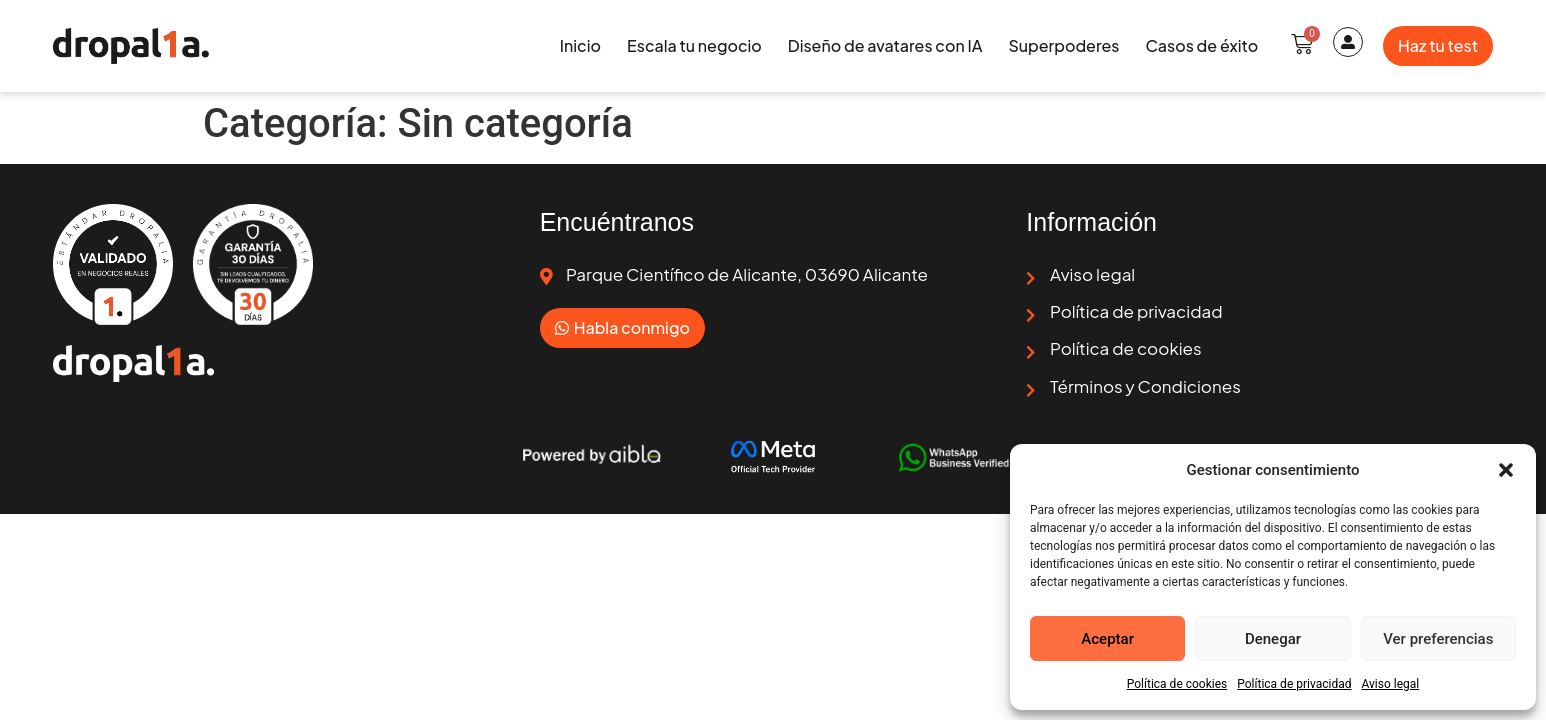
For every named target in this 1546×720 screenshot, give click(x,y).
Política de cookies (1177, 684)
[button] (1506, 470)
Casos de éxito (1202, 45)
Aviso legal (1390, 684)
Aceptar (1107, 639)
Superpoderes (1063, 45)
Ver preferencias (1438, 639)
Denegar (1273, 639)
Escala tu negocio (694, 45)
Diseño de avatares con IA (885, 45)
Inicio (580, 45)
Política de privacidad (1294, 684)
